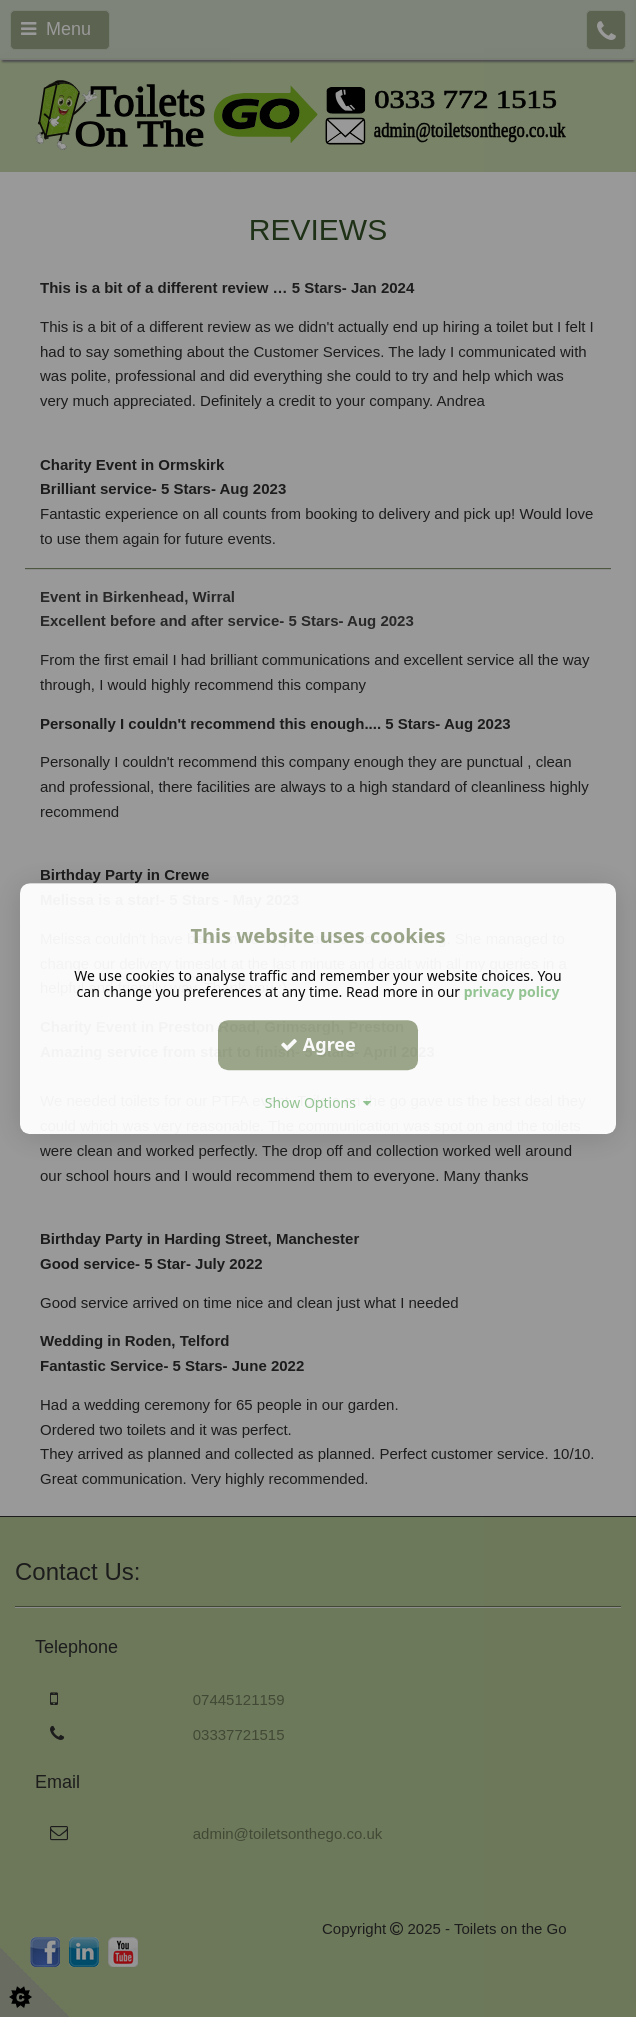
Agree (318, 1044)
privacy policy (512, 991)
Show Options (318, 1102)
